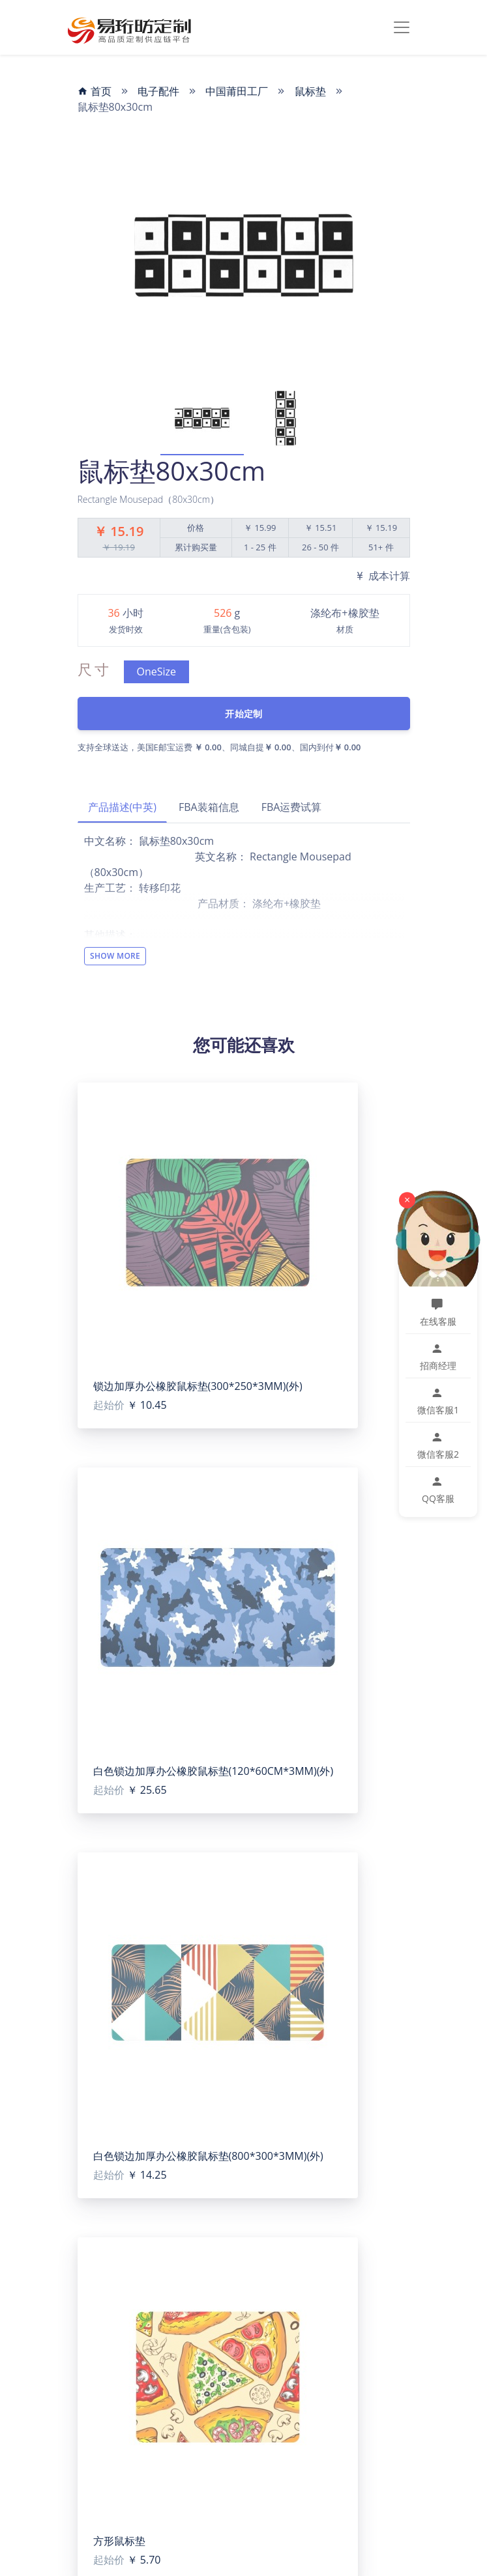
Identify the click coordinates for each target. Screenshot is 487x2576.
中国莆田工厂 (236, 91)
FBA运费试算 (291, 807)
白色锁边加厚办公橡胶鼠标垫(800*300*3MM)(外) (208, 2156)
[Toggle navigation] (401, 27)
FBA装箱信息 (209, 807)
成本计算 (382, 576)
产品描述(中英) (122, 807)
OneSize (157, 671)
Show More (115, 955)
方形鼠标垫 (119, 2541)
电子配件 (158, 91)
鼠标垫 (310, 91)
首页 (94, 91)
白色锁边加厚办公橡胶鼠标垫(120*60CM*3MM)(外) (213, 1771)
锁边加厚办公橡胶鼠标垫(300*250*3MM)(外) (198, 1386)
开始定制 (243, 713)
